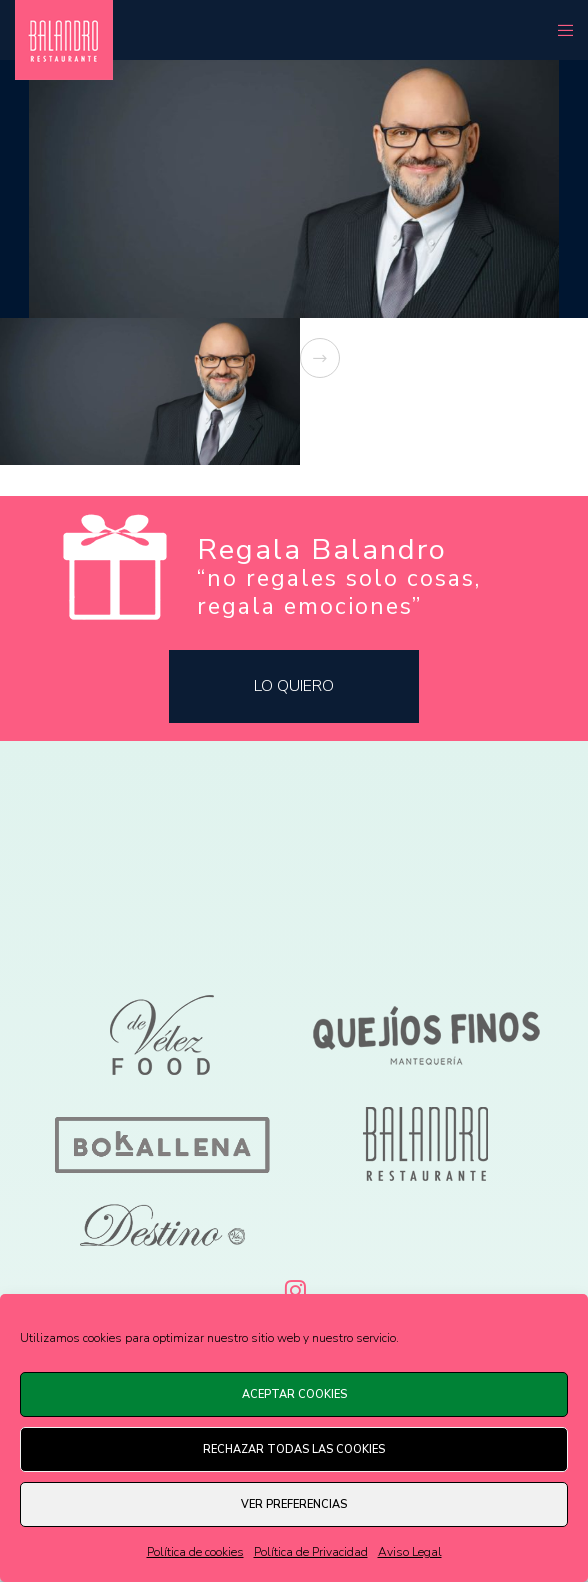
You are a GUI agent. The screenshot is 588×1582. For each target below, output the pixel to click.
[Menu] (559, 30)
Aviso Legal (410, 1552)
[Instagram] (294, 1287)
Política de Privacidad (311, 1552)
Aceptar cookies (294, 1394)
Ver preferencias (294, 1504)
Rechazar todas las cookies (294, 1449)
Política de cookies (195, 1552)
